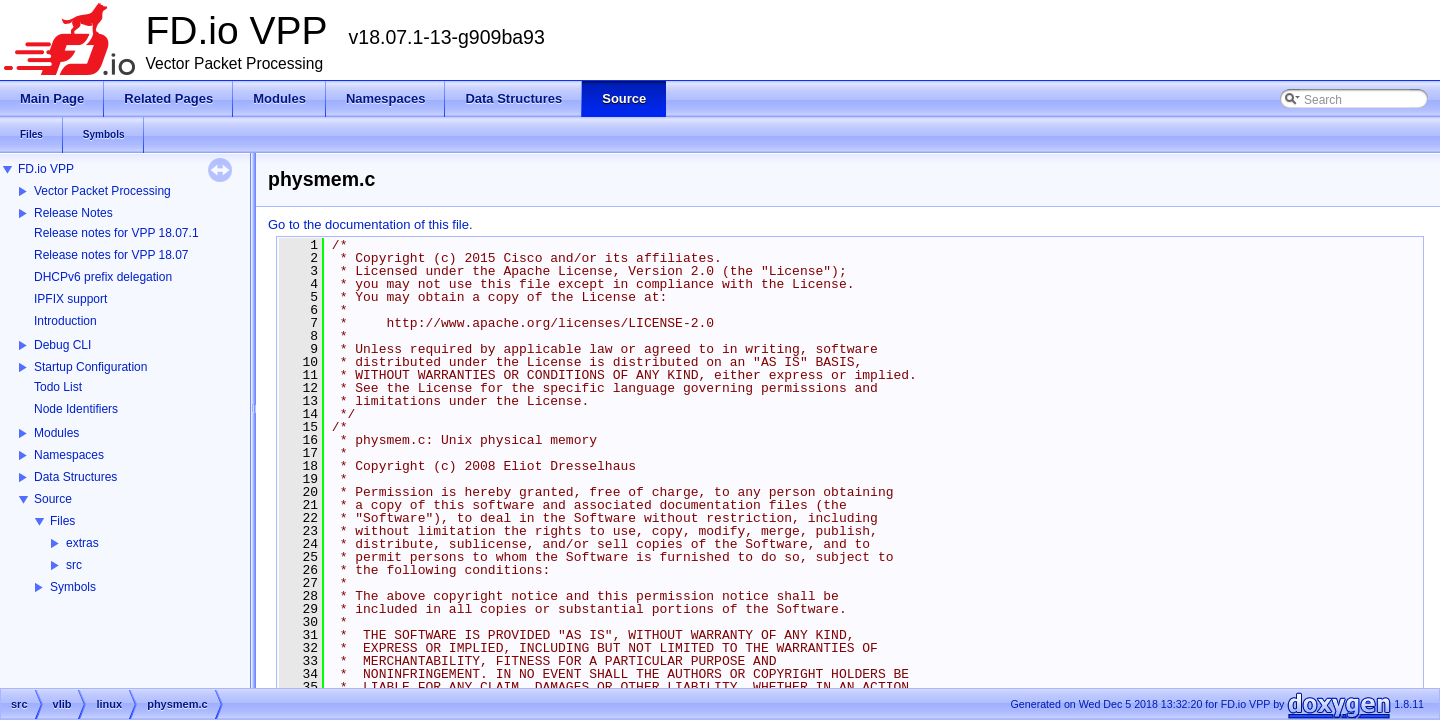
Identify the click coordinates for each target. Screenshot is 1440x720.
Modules (56, 433)
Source (53, 499)
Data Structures (75, 477)
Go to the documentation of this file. (370, 224)
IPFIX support (70, 299)
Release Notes (73, 213)
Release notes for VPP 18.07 (111, 255)
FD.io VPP (46, 169)
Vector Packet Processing (102, 191)
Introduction (65, 321)
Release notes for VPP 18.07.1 (116, 233)
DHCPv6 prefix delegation (103, 277)
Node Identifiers (76, 409)
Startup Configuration (90, 367)
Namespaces (69, 455)
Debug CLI (62, 345)
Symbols (73, 587)
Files (62, 521)
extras (82, 543)
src (74, 565)
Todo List (58, 387)
